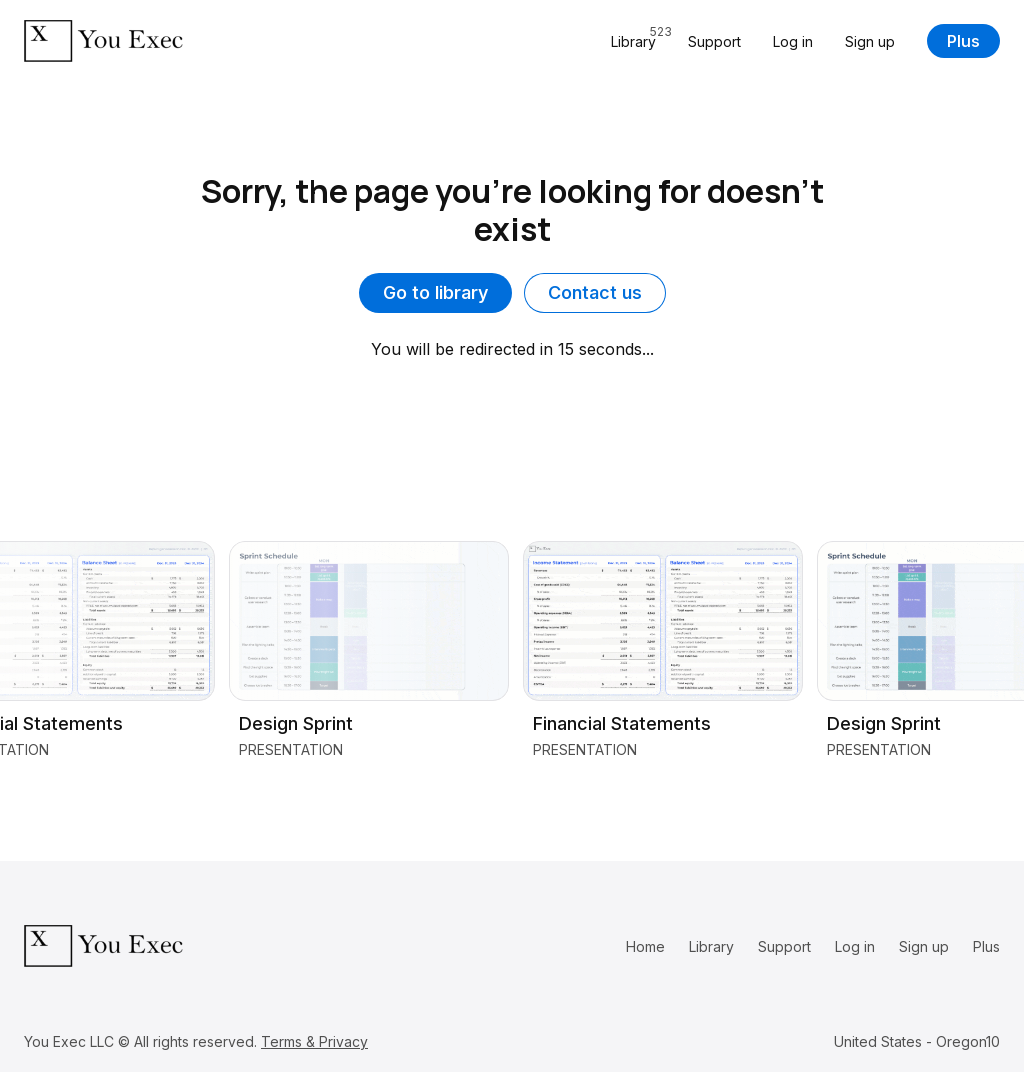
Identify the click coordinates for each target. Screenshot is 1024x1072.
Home (645, 946)
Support (714, 41)
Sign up (870, 41)
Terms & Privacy (314, 1041)
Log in (793, 41)
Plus (963, 41)
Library (711, 946)
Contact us (595, 292)
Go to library (435, 292)
